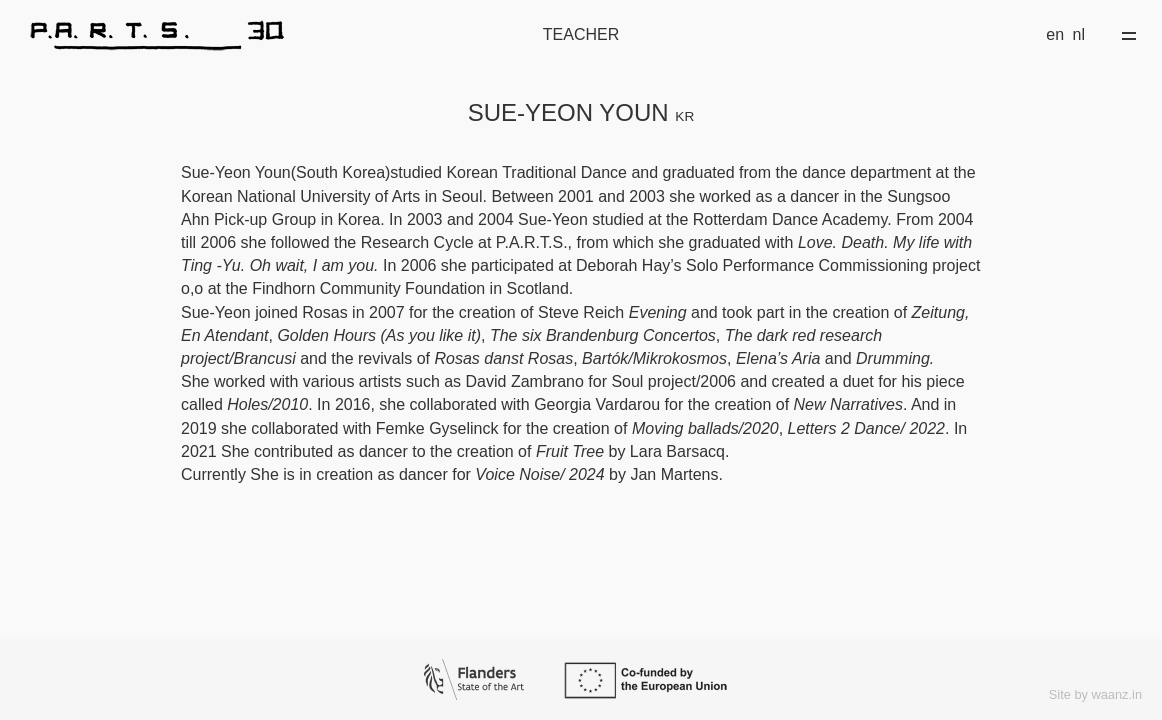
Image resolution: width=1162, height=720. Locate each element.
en (1055, 34)
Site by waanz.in (1095, 694)
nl (1079, 34)
